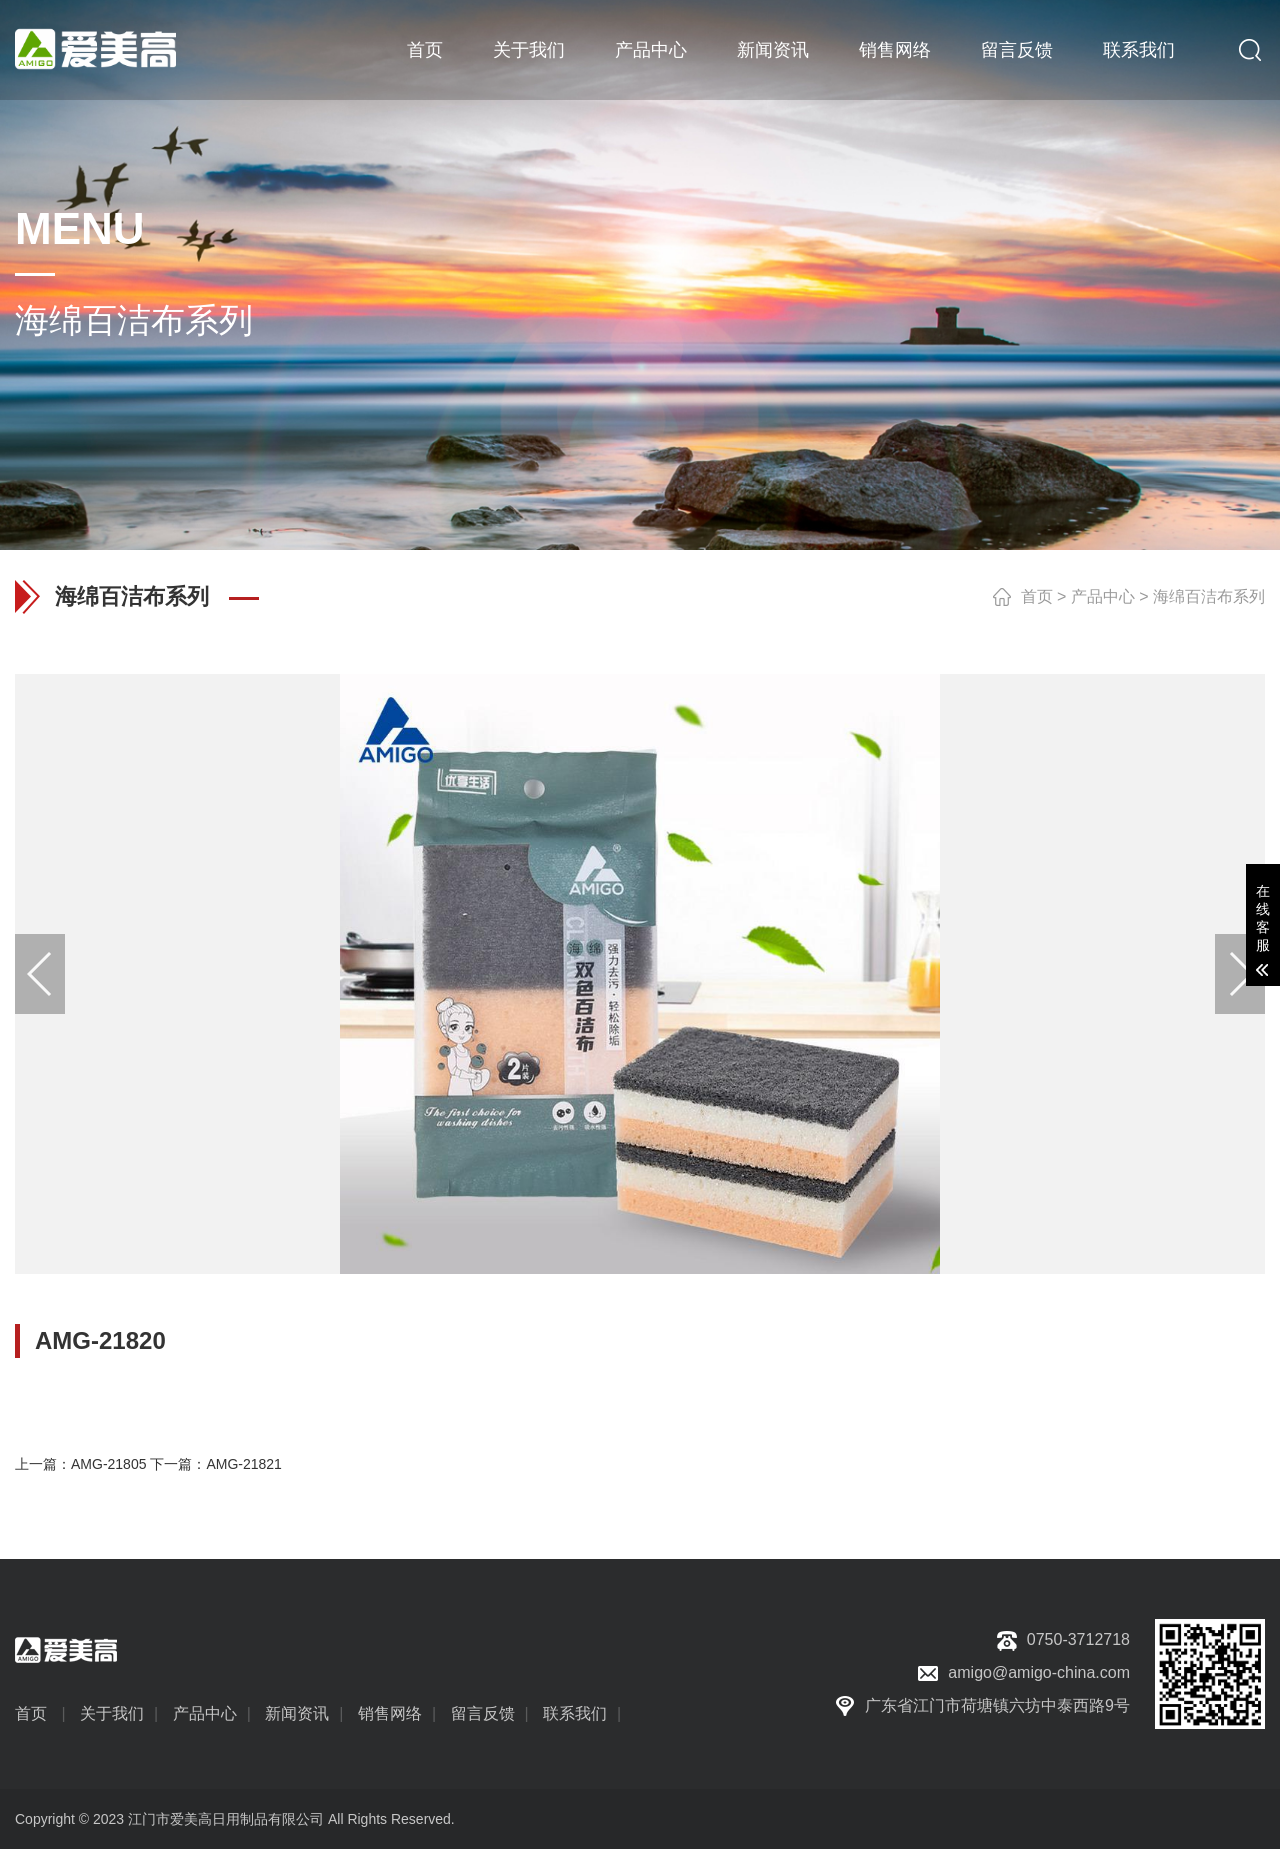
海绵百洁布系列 (1209, 596)
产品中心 (651, 50)
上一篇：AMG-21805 (80, 1464)
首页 (425, 50)
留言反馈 (1017, 50)
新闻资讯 (773, 50)
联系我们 (1139, 50)
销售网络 (895, 50)
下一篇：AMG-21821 (215, 1464)
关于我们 (529, 50)
